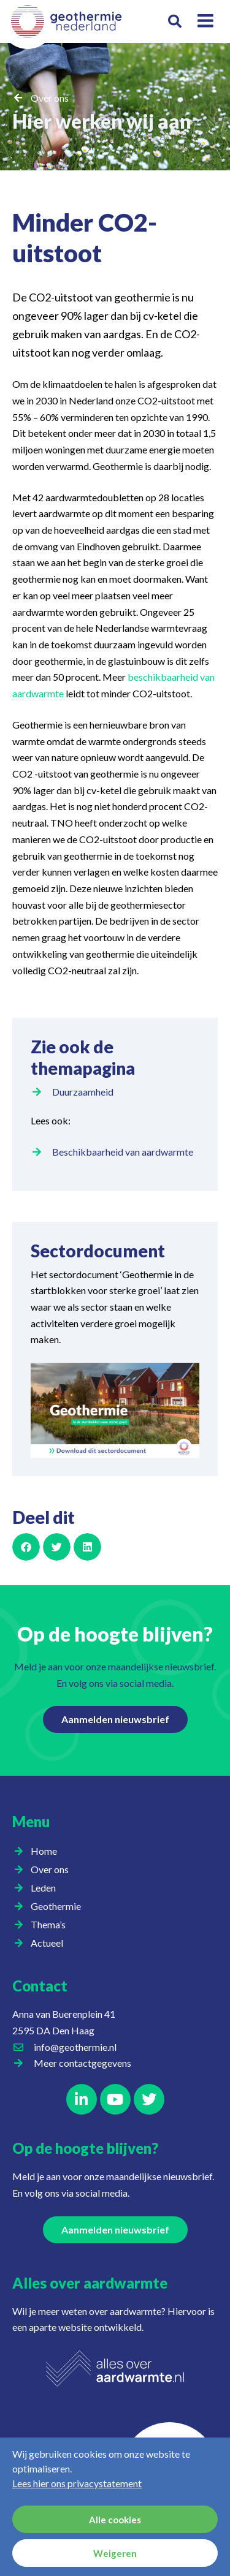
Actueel (50, 1943)
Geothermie (59, 1906)
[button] (175, 22)
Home (44, 1851)
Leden (46, 1888)
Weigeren (115, 2553)
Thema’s (51, 1925)
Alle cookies (115, 2519)
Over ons (50, 98)
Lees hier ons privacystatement (77, 2483)
